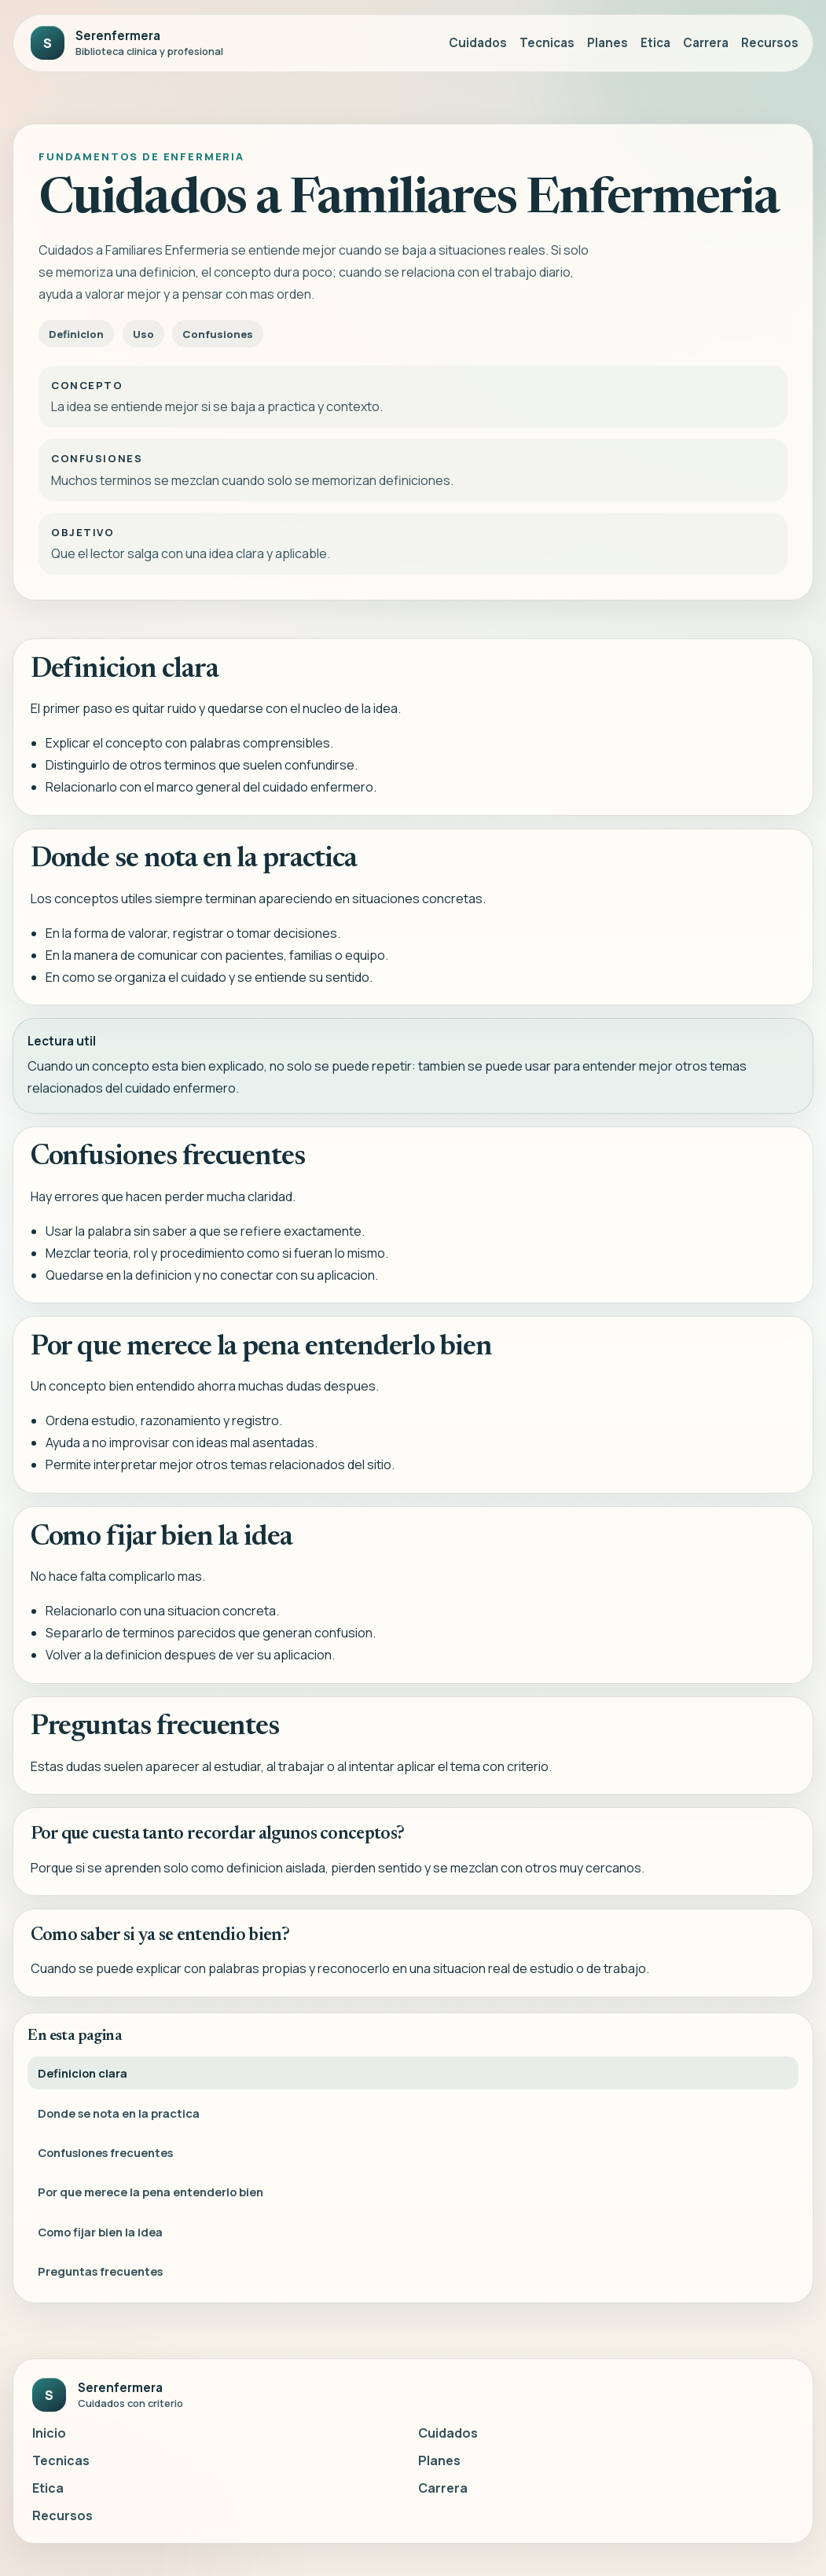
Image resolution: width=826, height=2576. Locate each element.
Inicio (49, 2433)
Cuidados (478, 43)
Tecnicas (547, 43)
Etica (655, 43)
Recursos (769, 43)
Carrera (706, 43)
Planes (607, 43)
